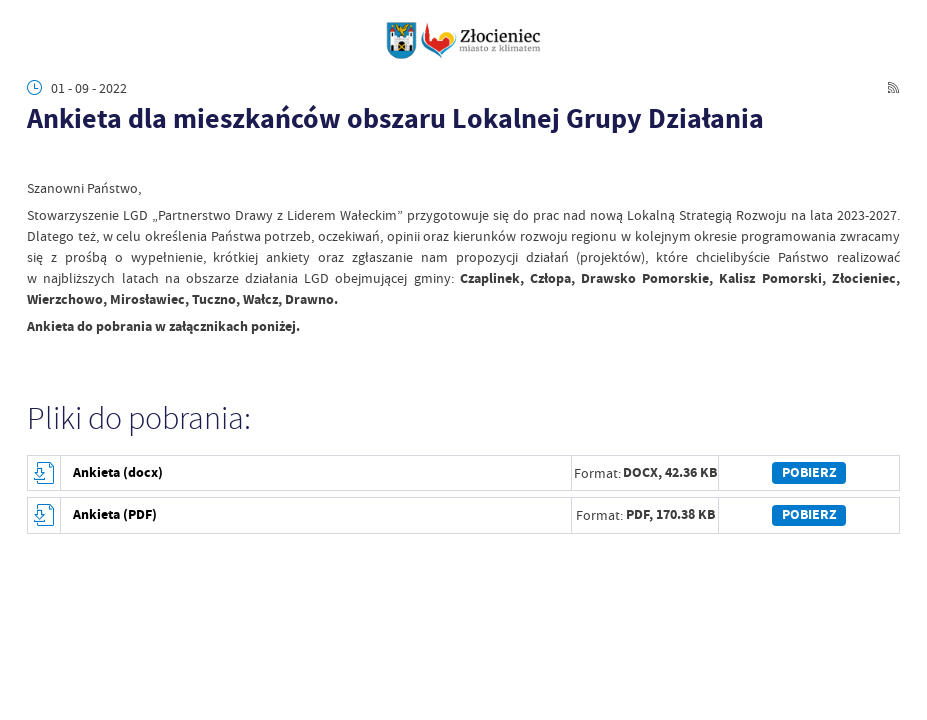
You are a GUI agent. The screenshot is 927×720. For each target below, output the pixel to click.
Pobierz (809, 472)
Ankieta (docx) (118, 472)
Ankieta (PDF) (115, 514)
